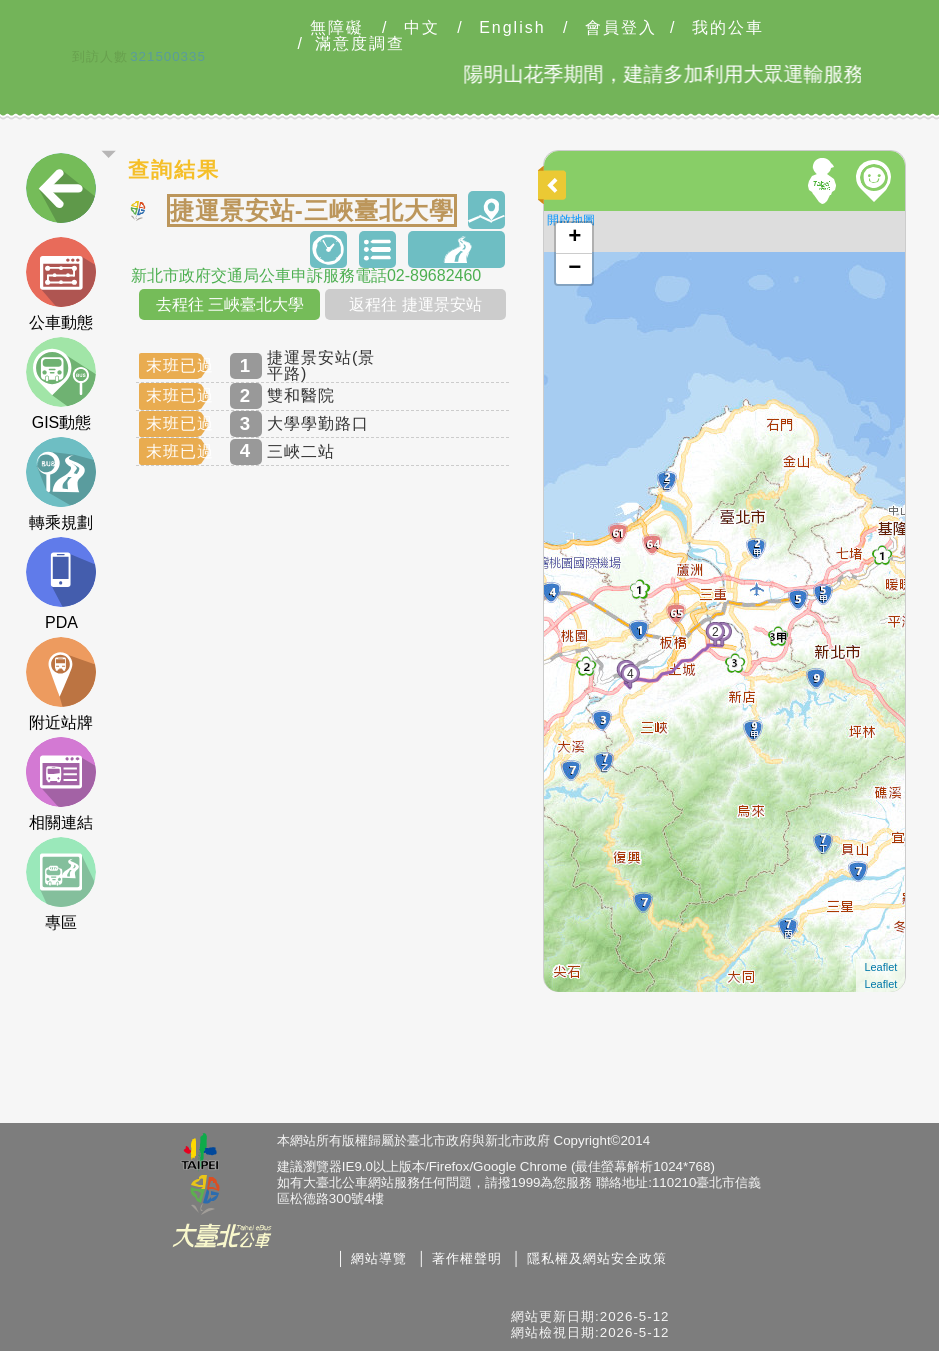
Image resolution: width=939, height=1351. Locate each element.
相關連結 (61, 784)
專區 (61, 884)
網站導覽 (379, 1258)
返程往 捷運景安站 (415, 304)
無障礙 (337, 28)
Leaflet (880, 967)
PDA (61, 584)
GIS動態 (61, 384)
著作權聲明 (467, 1258)
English (512, 28)
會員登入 (621, 28)
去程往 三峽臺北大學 (230, 304)
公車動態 (61, 284)
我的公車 (728, 28)
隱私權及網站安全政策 (597, 1258)
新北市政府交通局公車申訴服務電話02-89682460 (306, 276)
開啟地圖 (571, 220)
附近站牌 (61, 684)
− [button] (574, 269)
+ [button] (574, 238)
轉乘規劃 (61, 484)
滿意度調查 (360, 44)
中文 (422, 28)
